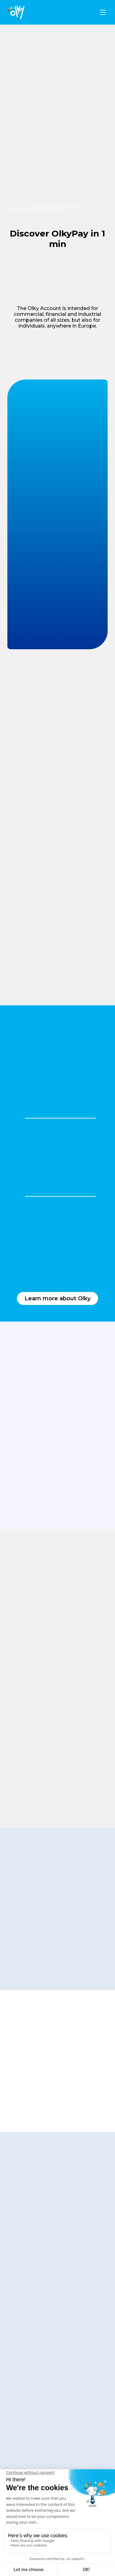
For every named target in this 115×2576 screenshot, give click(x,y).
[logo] (16, 12)
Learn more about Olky (57, 1298)
